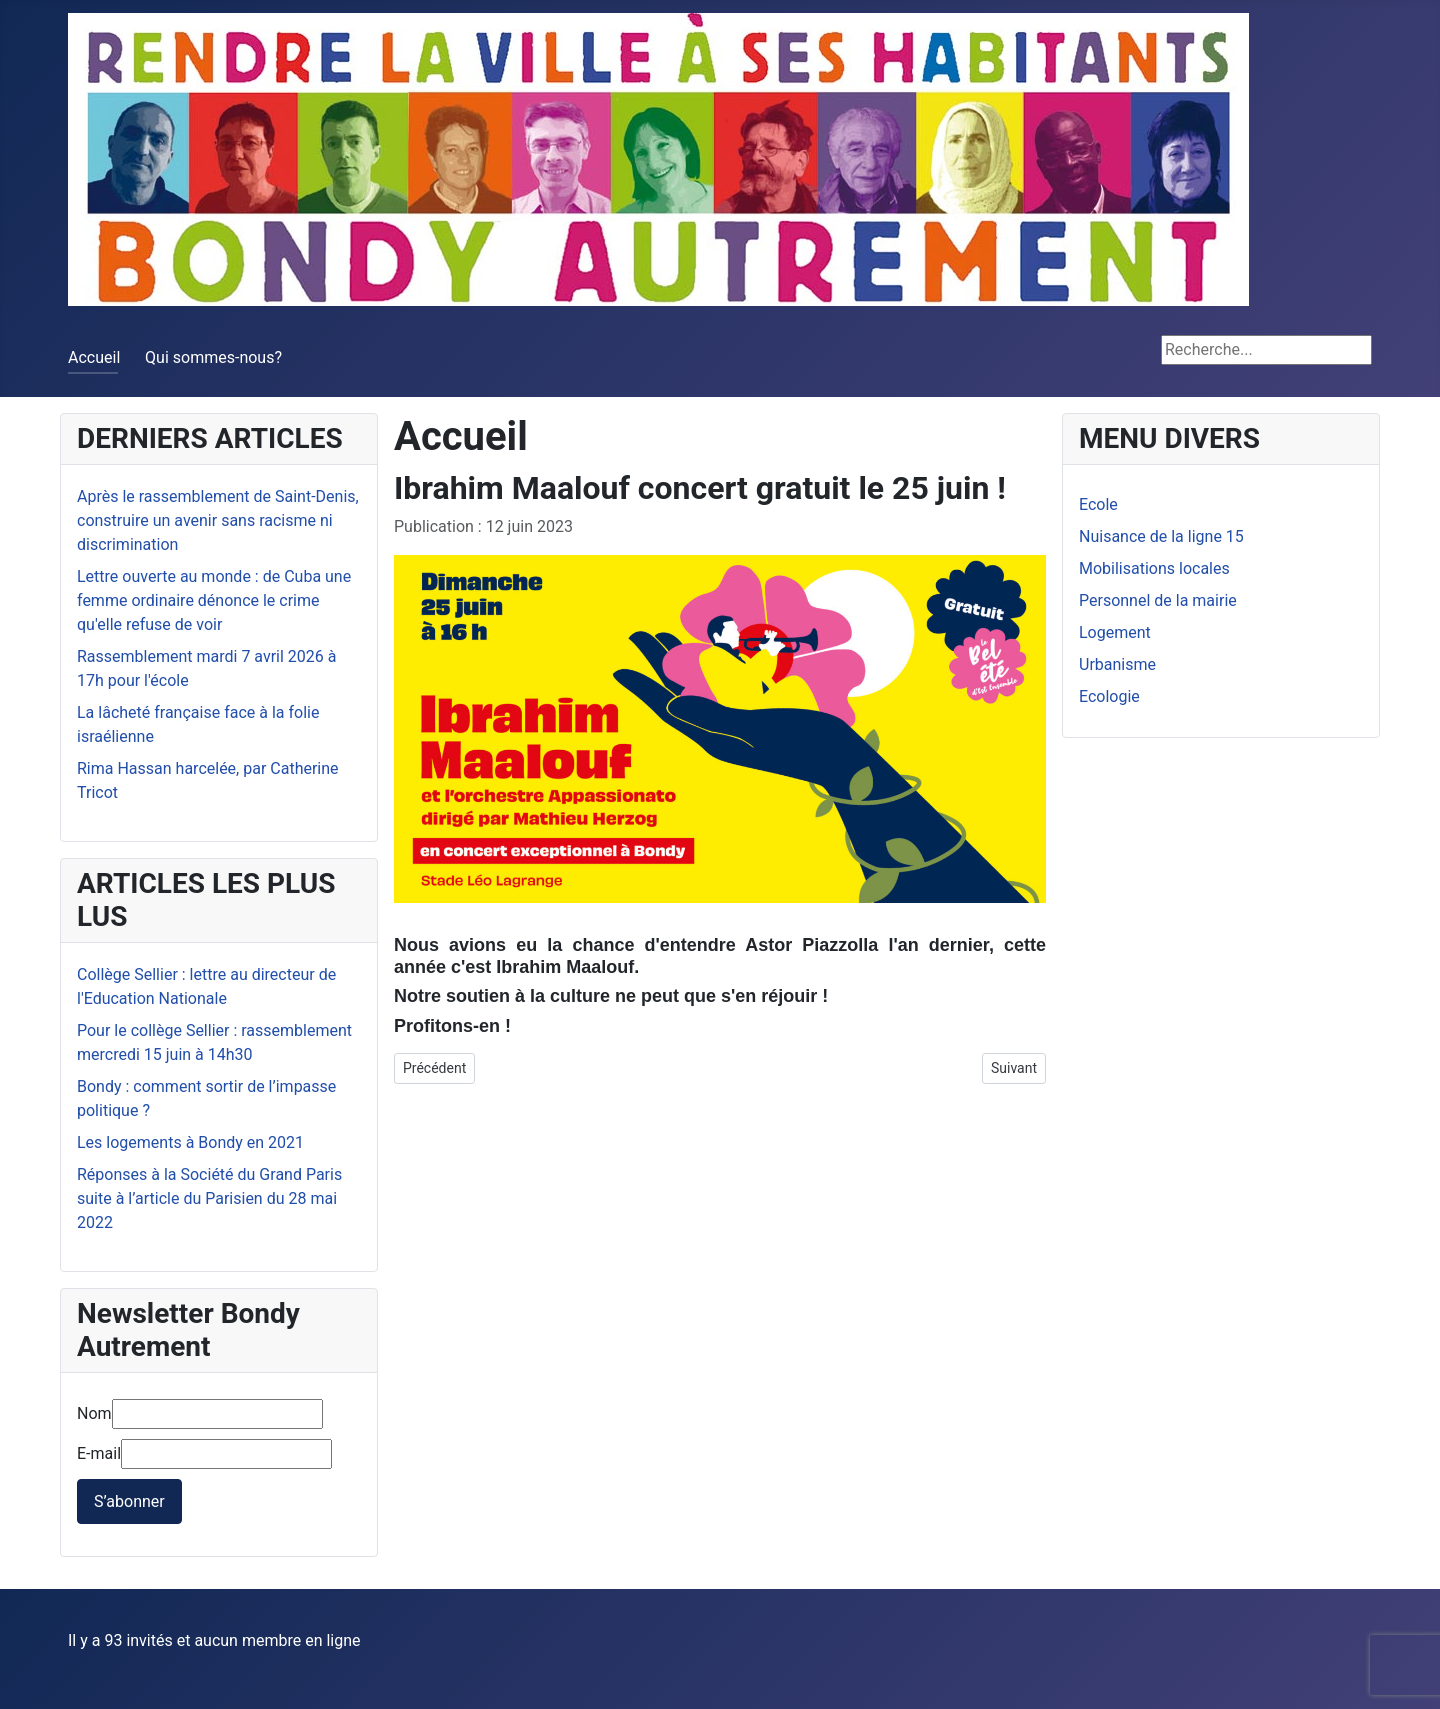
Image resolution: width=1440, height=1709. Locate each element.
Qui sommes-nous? (213, 357)
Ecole (1098, 504)
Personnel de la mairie (1158, 600)
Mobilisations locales (1154, 568)
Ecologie (1109, 696)
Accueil (94, 357)
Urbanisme (1117, 664)
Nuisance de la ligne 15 (1161, 536)
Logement (1115, 632)
